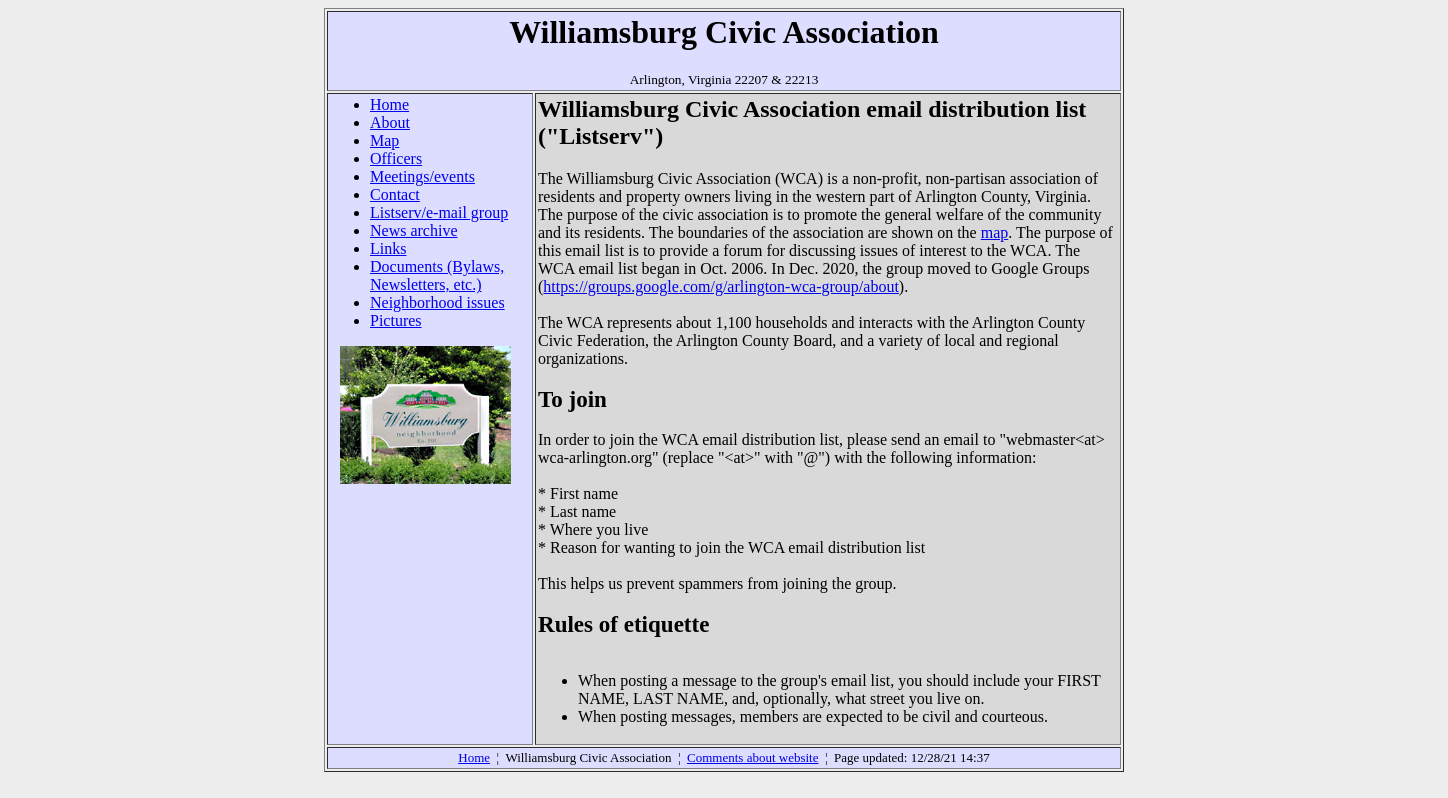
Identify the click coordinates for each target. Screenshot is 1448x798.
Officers (396, 158)
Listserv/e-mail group (439, 212)
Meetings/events (422, 176)
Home (389, 104)
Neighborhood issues (437, 302)
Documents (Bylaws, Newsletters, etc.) (437, 275)
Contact (395, 194)
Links (388, 248)
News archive (414, 230)
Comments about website (752, 757)
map (995, 232)
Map (384, 140)
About (390, 122)
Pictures (396, 320)
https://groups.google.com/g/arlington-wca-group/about (721, 286)
